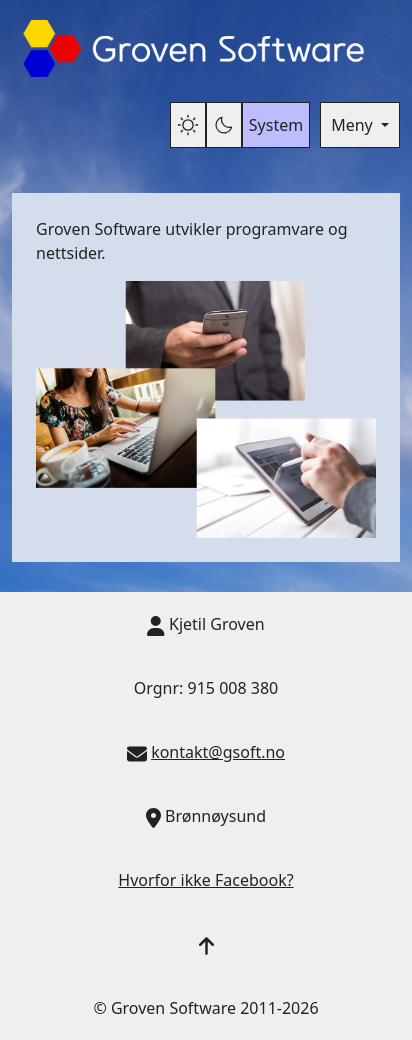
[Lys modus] (188, 125)
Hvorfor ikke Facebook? (205, 880)
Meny (354, 125)
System (276, 125)
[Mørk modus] (224, 125)
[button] (206, 944)
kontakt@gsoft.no (218, 752)
